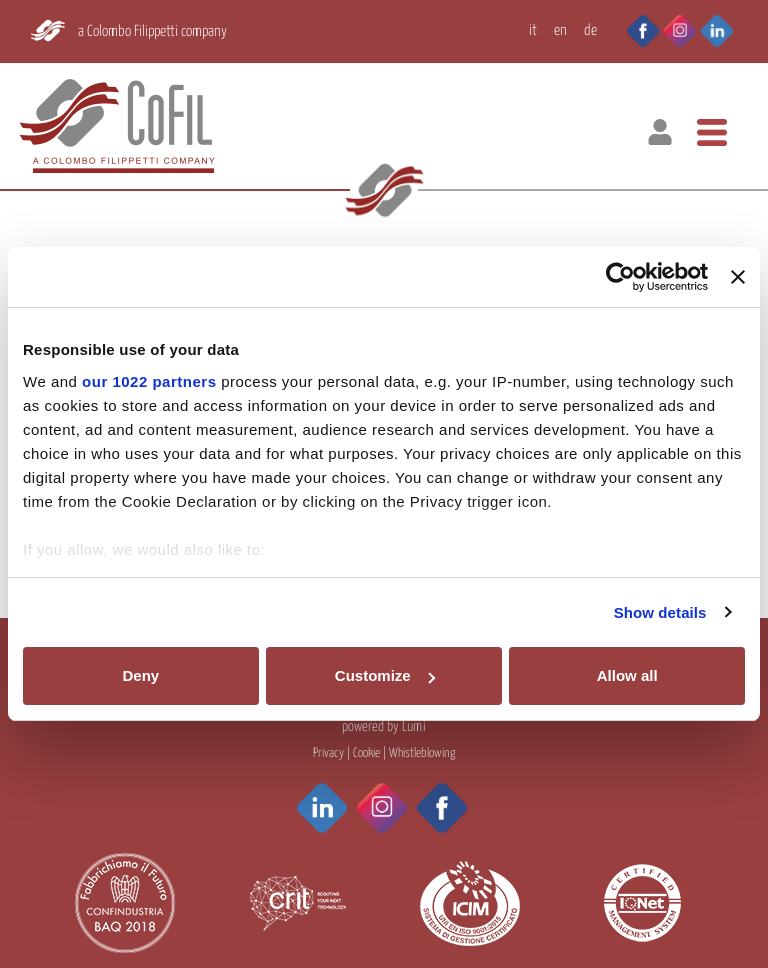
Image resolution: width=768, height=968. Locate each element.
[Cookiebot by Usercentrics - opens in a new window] (620, 277)
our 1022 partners (149, 381)
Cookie (366, 753)
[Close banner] (738, 277)
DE (590, 30)
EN (560, 30)
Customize (385, 675)
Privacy (328, 753)
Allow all (627, 675)
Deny (140, 675)
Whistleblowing (422, 753)
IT (533, 30)
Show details (660, 612)
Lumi (414, 727)
